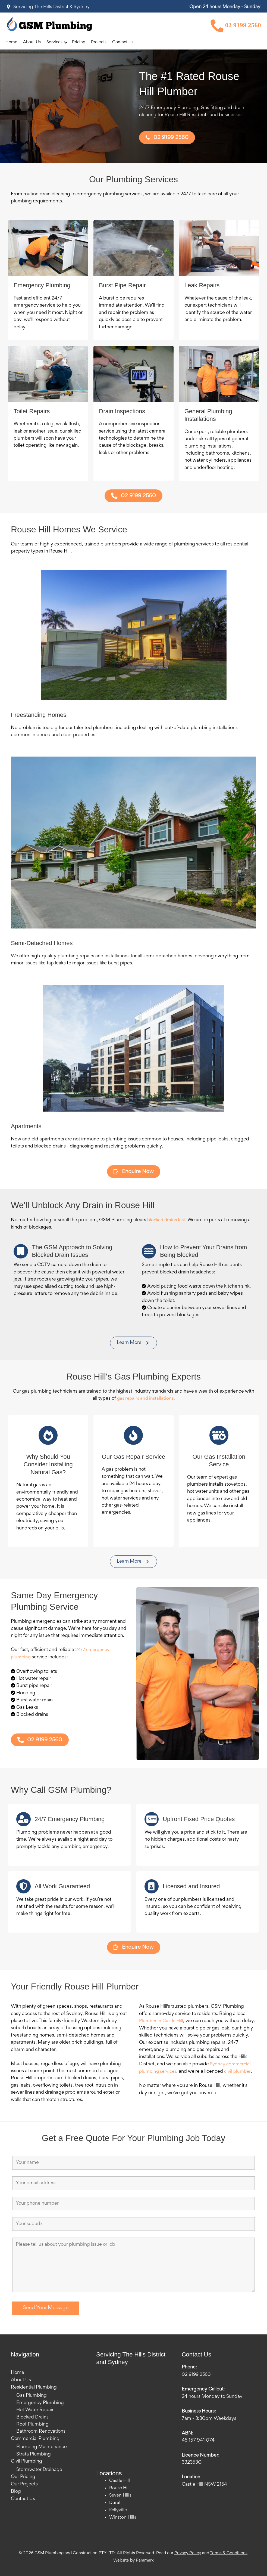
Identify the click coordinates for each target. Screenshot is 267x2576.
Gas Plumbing (31, 2396)
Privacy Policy (187, 2553)
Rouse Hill (120, 2488)
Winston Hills (123, 2517)
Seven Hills (121, 2496)
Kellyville (118, 2510)
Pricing (78, 43)
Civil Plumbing (26, 2461)
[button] (65, 43)
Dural (115, 2503)
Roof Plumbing (32, 2425)
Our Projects (24, 2484)
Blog (16, 2491)
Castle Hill (120, 2481)
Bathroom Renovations (40, 2432)
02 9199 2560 (236, 26)
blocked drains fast (167, 1221)
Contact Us (122, 43)
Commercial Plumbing (35, 2439)
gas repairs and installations (145, 1399)
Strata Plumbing (33, 2454)
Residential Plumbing (34, 2388)
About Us (32, 43)
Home (11, 43)
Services (54, 43)
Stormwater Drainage (39, 2470)
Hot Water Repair (35, 2410)
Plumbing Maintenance (41, 2447)
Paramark (145, 2560)
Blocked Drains (32, 2417)
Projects (98, 43)
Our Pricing (23, 2477)
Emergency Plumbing (40, 2403)
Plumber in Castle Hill (162, 2021)
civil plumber (240, 2071)
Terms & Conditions (228, 2553)
